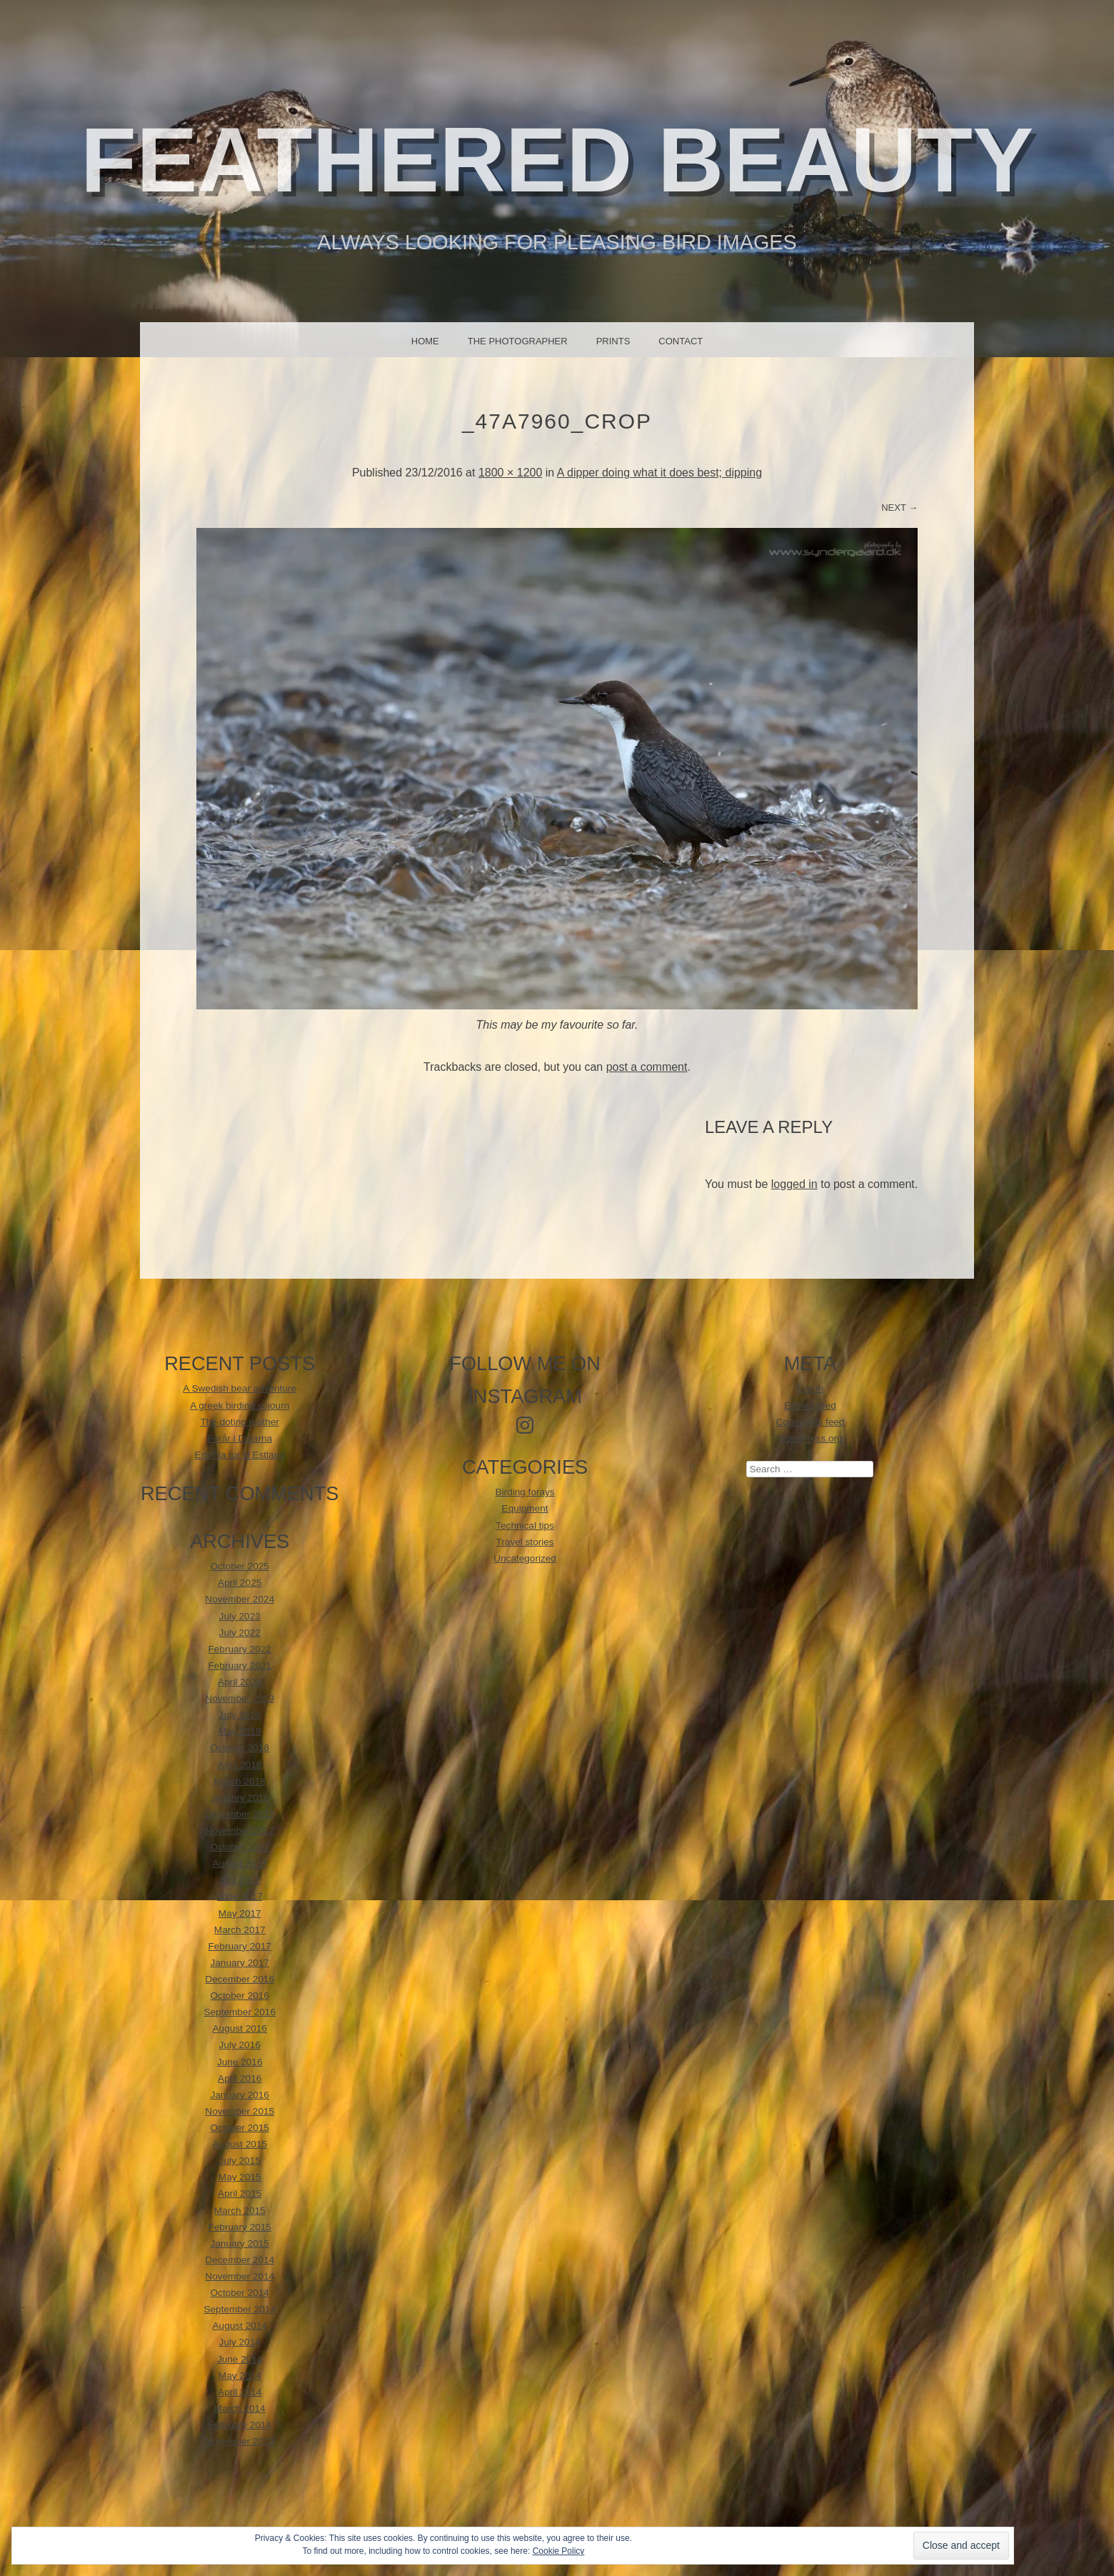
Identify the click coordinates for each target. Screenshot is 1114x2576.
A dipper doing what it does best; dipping (659, 472)
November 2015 (239, 2111)
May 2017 (240, 1913)
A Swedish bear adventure (239, 1388)
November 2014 (239, 2276)
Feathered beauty (557, 160)
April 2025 (239, 1582)
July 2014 (240, 2342)
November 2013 (239, 2441)
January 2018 (240, 1797)
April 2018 (239, 1764)
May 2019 (240, 1731)
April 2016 (239, 2078)
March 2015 (240, 2210)
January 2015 (240, 2243)
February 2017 (240, 1946)
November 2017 (239, 1830)
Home (425, 341)
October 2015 (240, 2127)
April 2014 (239, 2392)
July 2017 (240, 1879)
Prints (613, 341)
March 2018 (240, 1781)
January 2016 (240, 2095)
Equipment (525, 1508)
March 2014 (240, 2408)
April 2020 (239, 1682)
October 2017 (240, 1847)
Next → (899, 507)
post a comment (647, 1067)
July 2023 (240, 1616)
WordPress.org (810, 1438)
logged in (794, 1184)
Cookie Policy (559, 2551)
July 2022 (240, 1632)
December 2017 (239, 1814)
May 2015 (240, 2177)
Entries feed (810, 1405)
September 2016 (240, 2012)
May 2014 (240, 2375)
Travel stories (525, 1542)
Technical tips (525, 1525)
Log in (810, 1388)
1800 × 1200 (510, 472)
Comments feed (810, 1422)
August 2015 (240, 2144)
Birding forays (525, 1492)
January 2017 (240, 1962)
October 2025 (240, 1566)
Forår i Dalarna (239, 1438)
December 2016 (239, 1979)
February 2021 (240, 1665)
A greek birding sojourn (239, 1405)
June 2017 (240, 1896)
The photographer (518, 341)
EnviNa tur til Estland (240, 1454)
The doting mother (240, 1422)
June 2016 (240, 2062)
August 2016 (240, 2028)
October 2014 (240, 2292)
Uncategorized (524, 1558)
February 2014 (240, 2425)
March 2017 (240, 1929)
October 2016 (240, 1995)
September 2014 (240, 2309)
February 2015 (240, 2227)
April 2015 (239, 2193)
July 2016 (240, 2045)
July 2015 (240, 2160)
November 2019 (239, 1698)
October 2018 (240, 1747)
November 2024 (239, 1599)
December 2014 (239, 2260)
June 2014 (240, 2359)
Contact (680, 341)
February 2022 (240, 1649)
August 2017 (240, 1863)
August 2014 (240, 2325)
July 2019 (240, 1714)
